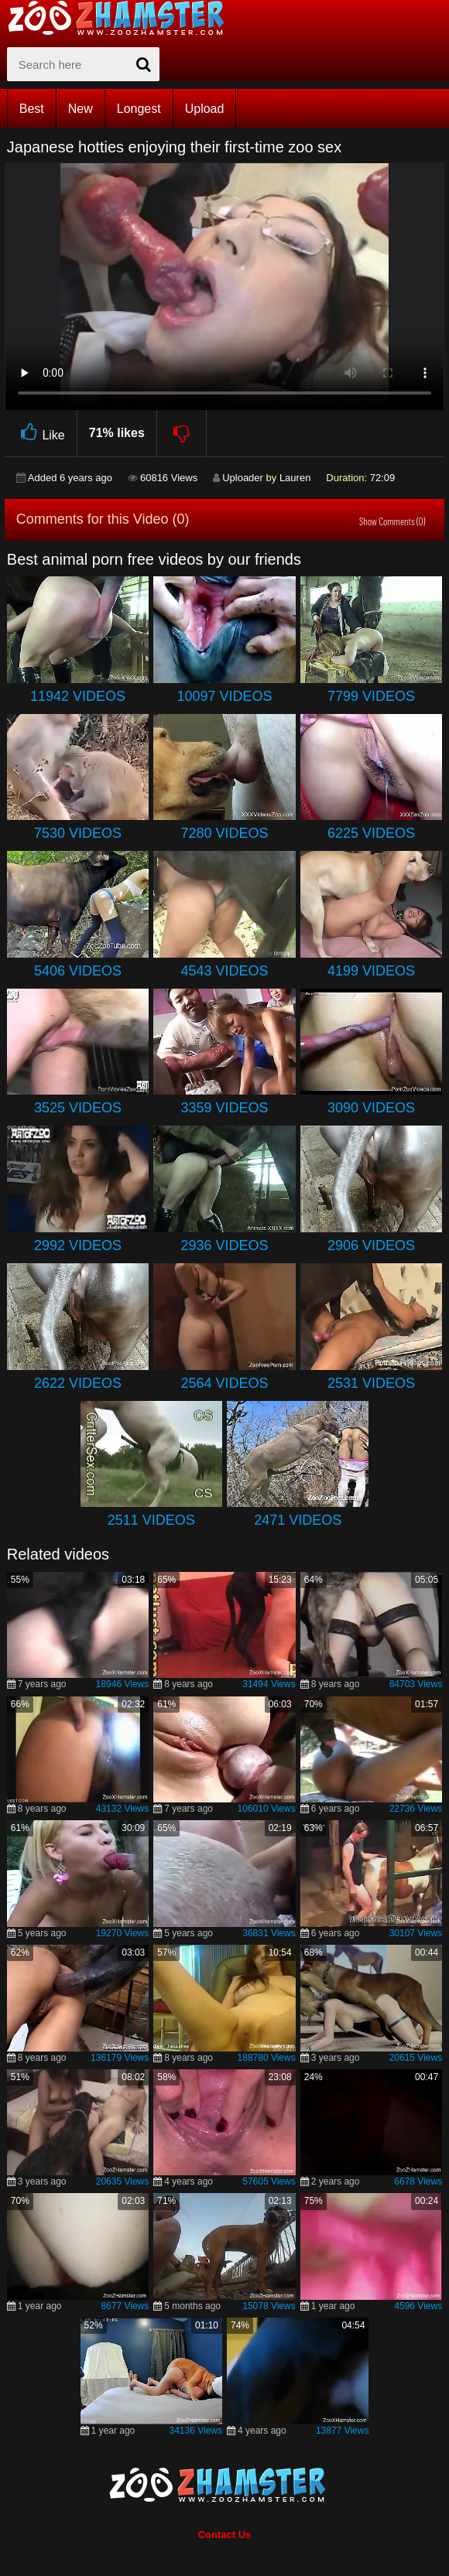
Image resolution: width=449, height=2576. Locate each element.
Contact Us (225, 2534)
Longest (139, 108)
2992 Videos (78, 1245)
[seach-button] (144, 64)
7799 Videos (371, 696)
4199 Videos (371, 971)
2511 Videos (151, 1520)
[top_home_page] (123, 18)
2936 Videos (224, 1245)
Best (31, 108)
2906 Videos (371, 1245)
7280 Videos (224, 833)
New (80, 108)
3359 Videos (224, 1107)
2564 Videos (224, 1383)
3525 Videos (78, 1107)
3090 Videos (371, 1107)
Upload (204, 108)
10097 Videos (224, 696)
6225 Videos (371, 833)
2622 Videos (78, 1383)
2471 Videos (297, 1520)
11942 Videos (77, 696)
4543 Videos (224, 971)
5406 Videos (78, 971)
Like (40, 432)
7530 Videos (78, 833)
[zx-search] (83, 64)
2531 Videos (371, 1383)
